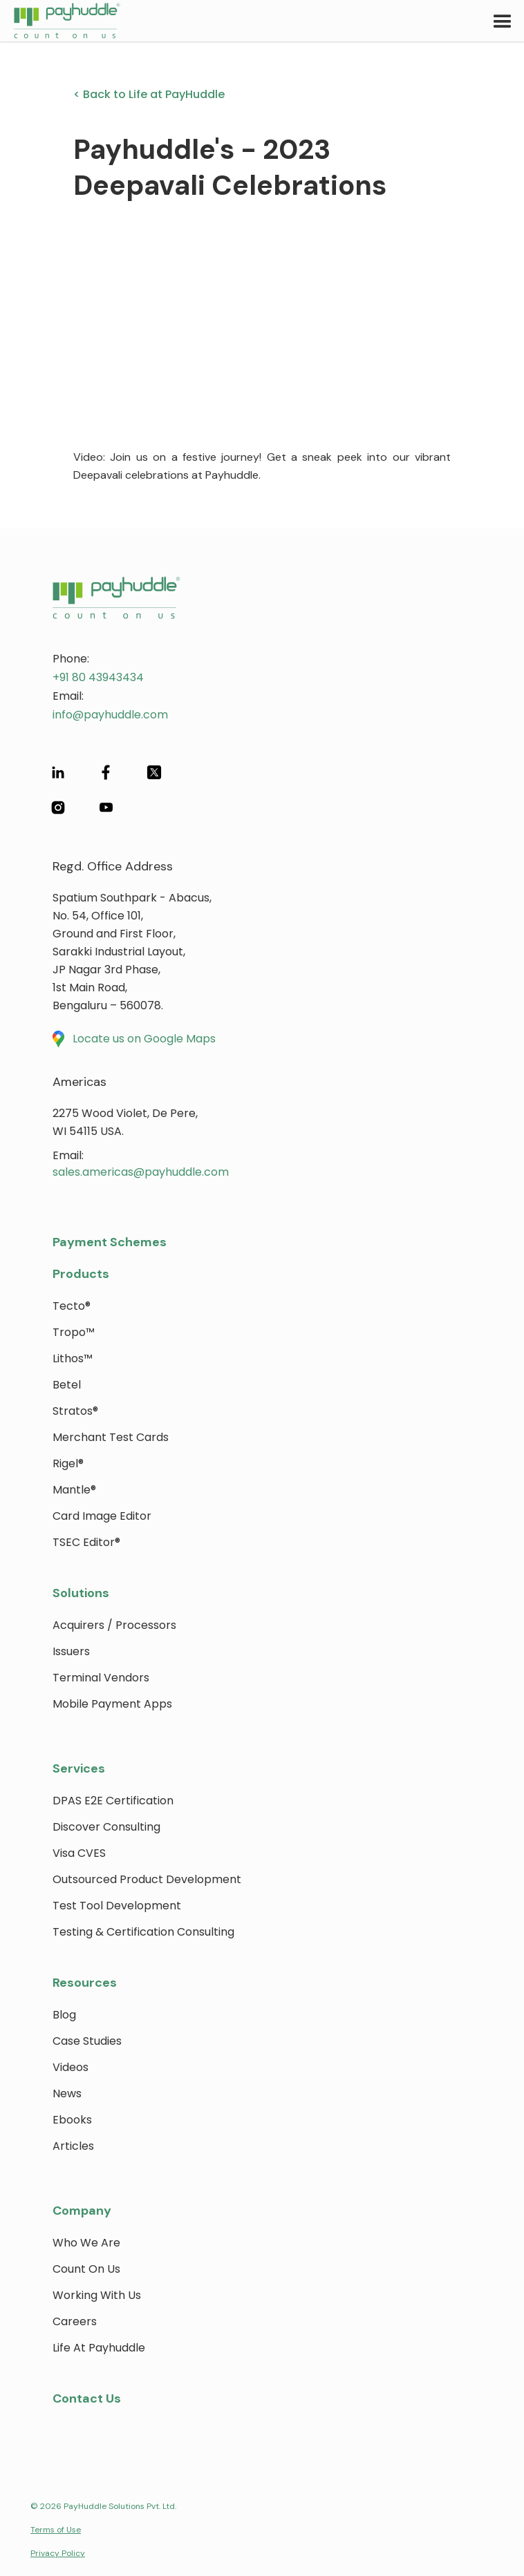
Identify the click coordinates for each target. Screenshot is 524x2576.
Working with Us (97, 2295)
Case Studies (87, 2041)
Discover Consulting (106, 1827)
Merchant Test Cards (111, 1437)
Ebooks (72, 2120)
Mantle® (74, 1490)
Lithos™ (73, 1358)
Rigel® (68, 1463)
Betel (67, 1385)
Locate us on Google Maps (144, 1039)
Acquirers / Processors (114, 1625)
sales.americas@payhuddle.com (141, 1172)
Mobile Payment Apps (112, 1704)
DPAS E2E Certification (113, 1801)
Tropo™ (74, 1332)
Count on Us (86, 2269)
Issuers (71, 1651)
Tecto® (72, 1306)
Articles (73, 2146)
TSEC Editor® (86, 1542)
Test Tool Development (117, 1906)
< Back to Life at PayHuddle (149, 94)
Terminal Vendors (101, 1678)
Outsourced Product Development (147, 1879)
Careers (75, 2321)
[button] (503, 20)
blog (64, 2015)
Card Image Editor (102, 1516)
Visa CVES (79, 1853)
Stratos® (75, 1411)
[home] (60, 20)
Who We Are (86, 2243)
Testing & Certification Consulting (143, 1932)
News (67, 2093)
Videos (70, 2067)
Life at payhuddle (99, 2348)
